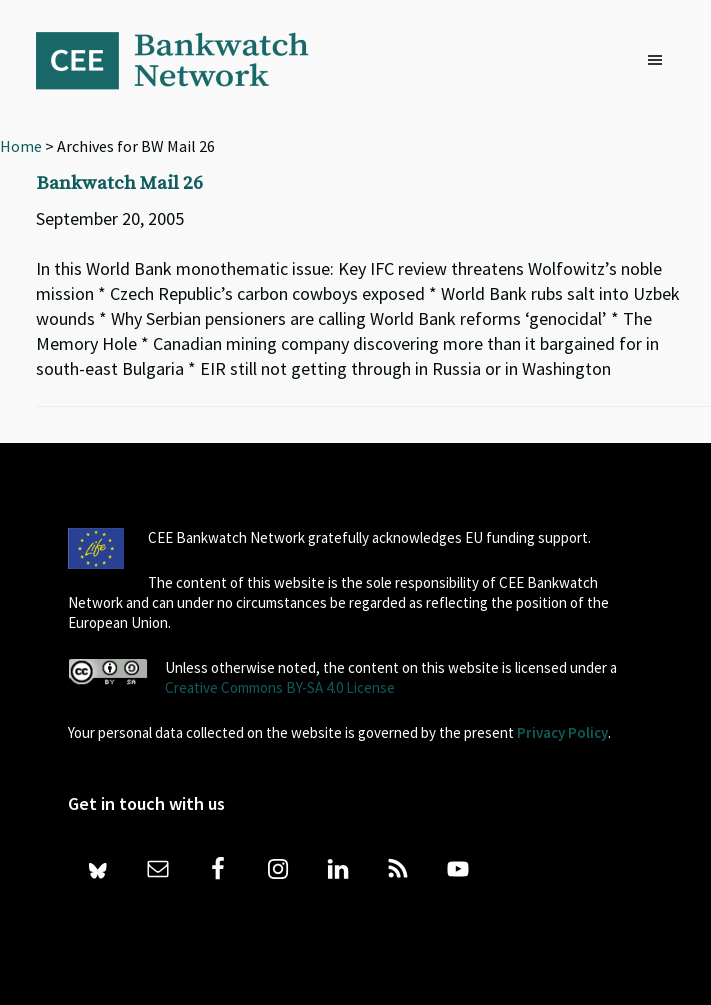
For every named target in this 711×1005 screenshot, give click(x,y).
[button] (660, 61)
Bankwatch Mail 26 (119, 183)
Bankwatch (186, 60)
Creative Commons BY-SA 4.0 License (280, 687)
